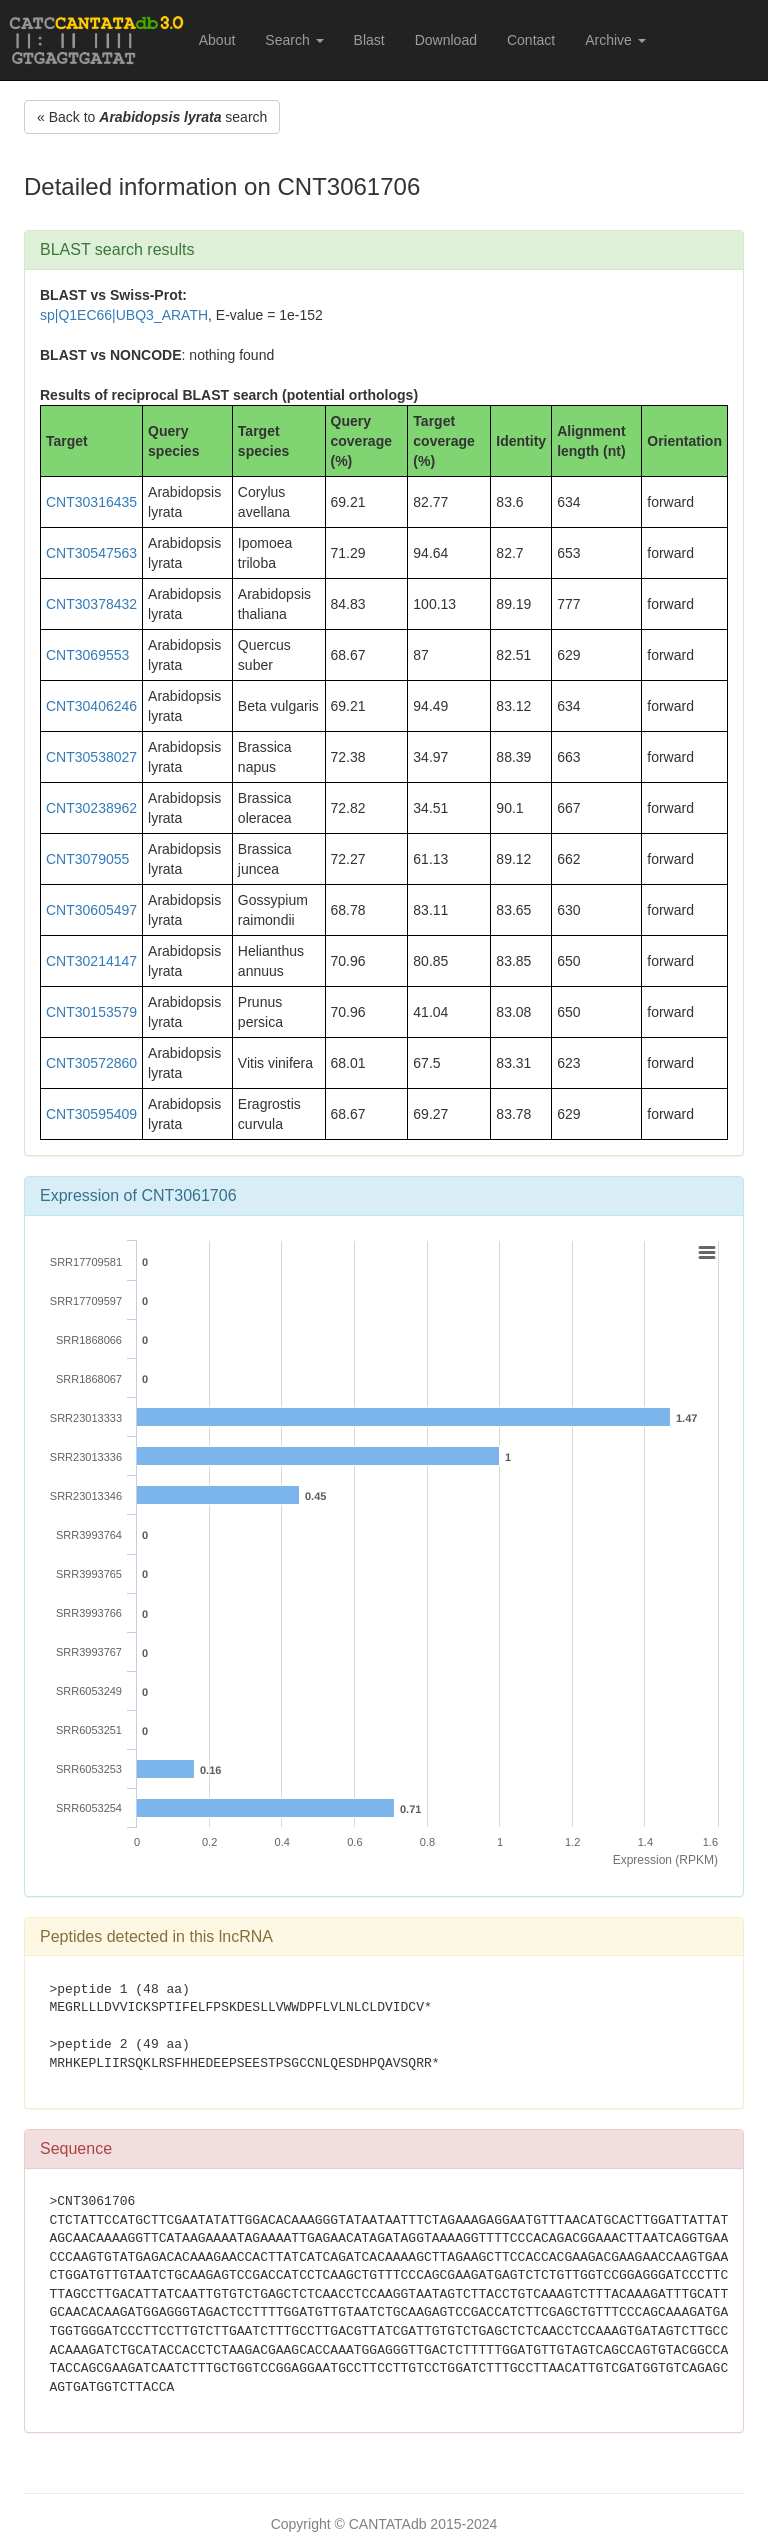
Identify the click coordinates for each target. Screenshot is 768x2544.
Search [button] (294, 40)
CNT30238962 (91, 808)
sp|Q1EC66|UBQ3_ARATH (124, 315)
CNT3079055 (87, 859)
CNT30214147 (91, 961)
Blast (369, 40)
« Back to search (152, 117)
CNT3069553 (87, 655)
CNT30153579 (91, 1012)
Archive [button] (615, 40)
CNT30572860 (91, 1063)
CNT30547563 (91, 553)
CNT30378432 (91, 604)
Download (446, 40)
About (217, 40)
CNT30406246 (91, 706)
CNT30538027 (91, 757)
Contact (531, 40)
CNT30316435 (91, 502)
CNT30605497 (91, 910)
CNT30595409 (91, 1114)
